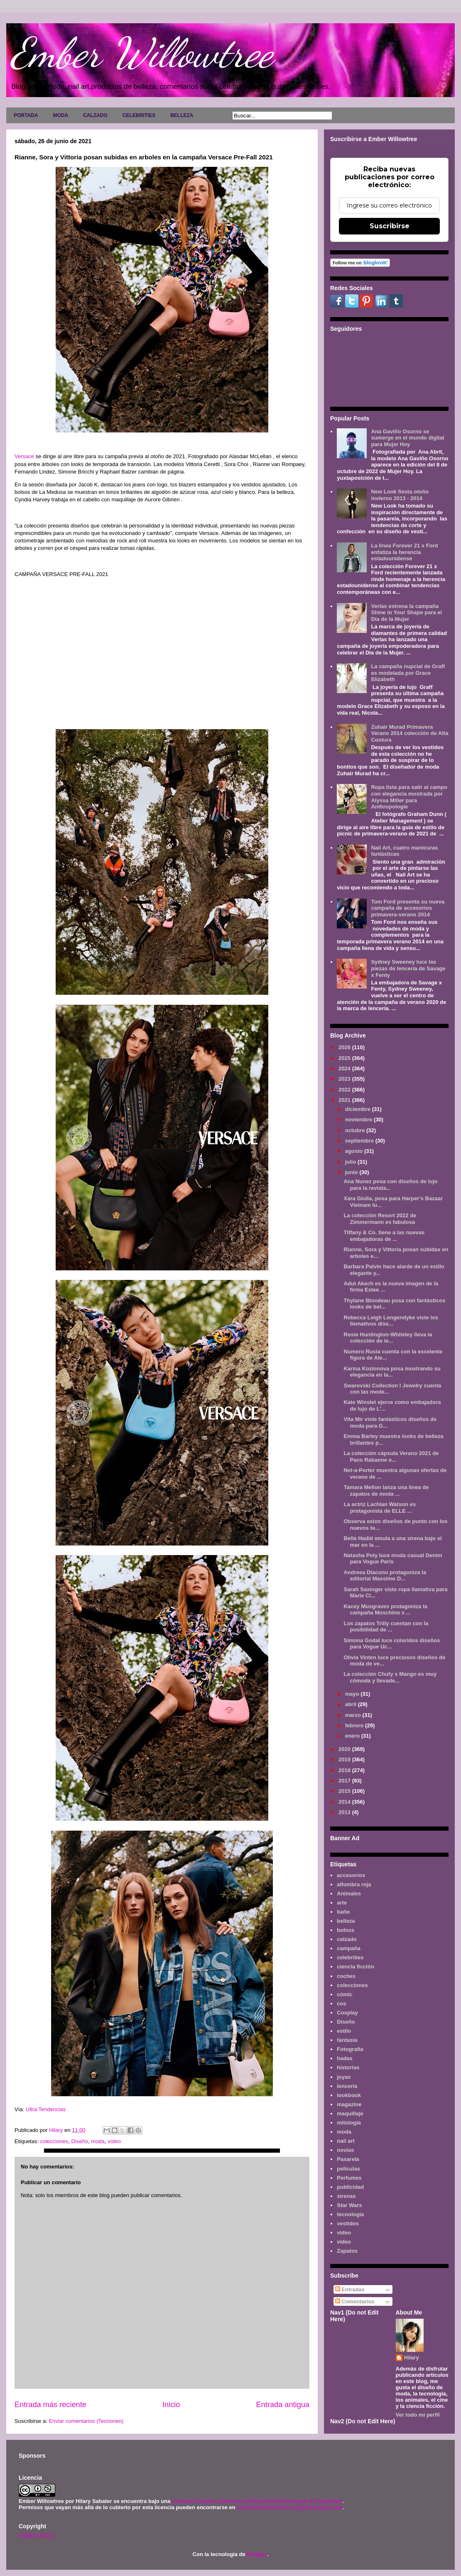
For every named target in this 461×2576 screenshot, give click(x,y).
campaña (348, 1948)
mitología (349, 2122)
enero (353, 1736)
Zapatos (347, 2251)
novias (345, 2150)
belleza (346, 1921)
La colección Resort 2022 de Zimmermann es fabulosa (379, 1218)
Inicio (171, 2404)
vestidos (348, 2223)
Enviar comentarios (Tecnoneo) (86, 2421)
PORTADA (26, 115)
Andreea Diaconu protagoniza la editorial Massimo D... (384, 1575)
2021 (345, 1100)
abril (351, 1704)
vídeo (114, 2141)
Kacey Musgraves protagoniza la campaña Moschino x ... (385, 1609)
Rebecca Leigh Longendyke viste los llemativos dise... (390, 1320)
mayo (353, 1694)
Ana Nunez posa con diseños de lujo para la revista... (390, 1184)
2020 (345, 1749)
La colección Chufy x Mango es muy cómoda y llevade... (389, 1677)
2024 (345, 1068)
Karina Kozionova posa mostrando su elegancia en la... (391, 1371)
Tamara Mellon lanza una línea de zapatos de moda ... (386, 1490)
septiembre (360, 1141)
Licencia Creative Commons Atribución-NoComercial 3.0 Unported (257, 2501)
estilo (344, 2031)
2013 (345, 1812)
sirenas (346, 2196)
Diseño (79, 2141)
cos (341, 2003)
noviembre (359, 1119)
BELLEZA (181, 115)
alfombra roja (354, 1884)
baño (343, 1912)
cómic (345, 1994)
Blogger (257, 2554)
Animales (349, 1893)
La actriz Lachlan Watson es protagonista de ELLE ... (379, 1507)
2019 (345, 1759)
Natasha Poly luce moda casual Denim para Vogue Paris (392, 1558)
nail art (346, 2141)
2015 (345, 1791)
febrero (355, 1725)
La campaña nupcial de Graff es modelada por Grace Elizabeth (408, 672)
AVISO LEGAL (37, 2535)
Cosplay (347, 2013)
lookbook (349, 2095)
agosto (354, 1151)
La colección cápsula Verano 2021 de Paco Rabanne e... (391, 1456)
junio (352, 1172)
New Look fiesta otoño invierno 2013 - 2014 (400, 494)
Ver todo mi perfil (418, 2415)
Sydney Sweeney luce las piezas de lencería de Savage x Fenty (408, 968)
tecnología (350, 2214)
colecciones (54, 2141)
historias (348, 2067)
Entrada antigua (282, 2404)
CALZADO (95, 115)
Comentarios (355, 2301)
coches (346, 1976)
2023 (345, 1079)
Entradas (350, 2289)
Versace (24, 456)
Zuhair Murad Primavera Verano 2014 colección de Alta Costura (409, 733)
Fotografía (350, 2049)
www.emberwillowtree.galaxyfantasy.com (289, 2507)
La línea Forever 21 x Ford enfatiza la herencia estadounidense (404, 552)
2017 (345, 1781)
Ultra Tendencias (46, 2109)
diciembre (358, 1109)
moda (98, 2141)
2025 (345, 1058)
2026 (345, 1047)
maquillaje (350, 2113)
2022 (345, 1090)
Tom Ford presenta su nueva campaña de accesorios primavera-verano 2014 (407, 908)
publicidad (350, 2187)
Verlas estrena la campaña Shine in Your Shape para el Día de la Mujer (406, 612)
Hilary (411, 2357)
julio (351, 1162)
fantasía (347, 2040)
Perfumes (349, 2178)
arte (342, 1903)
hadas (345, 2058)
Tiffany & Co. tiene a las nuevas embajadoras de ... (383, 1235)
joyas (344, 2077)
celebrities (350, 1957)
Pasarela (348, 2159)
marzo (354, 1715)
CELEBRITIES (139, 115)
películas (348, 2169)
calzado (347, 1939)
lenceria (347, 2086)
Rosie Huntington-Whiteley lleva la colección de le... (387, 1337)
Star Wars (349, 2205)
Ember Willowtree (141, 53)
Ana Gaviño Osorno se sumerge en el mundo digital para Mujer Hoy (407, 437)
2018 (345, 1770)
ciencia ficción (355, 1966)
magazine (349, 2104)
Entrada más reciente (50, 2404)
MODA (60, 115)
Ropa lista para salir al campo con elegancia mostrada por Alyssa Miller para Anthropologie (409, 797)
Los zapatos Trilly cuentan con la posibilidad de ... (385, 1626)
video (344, 2232)
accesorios (351, 1875)
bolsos (345, 1930)
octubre (355, 1130)
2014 (345, 1802)
